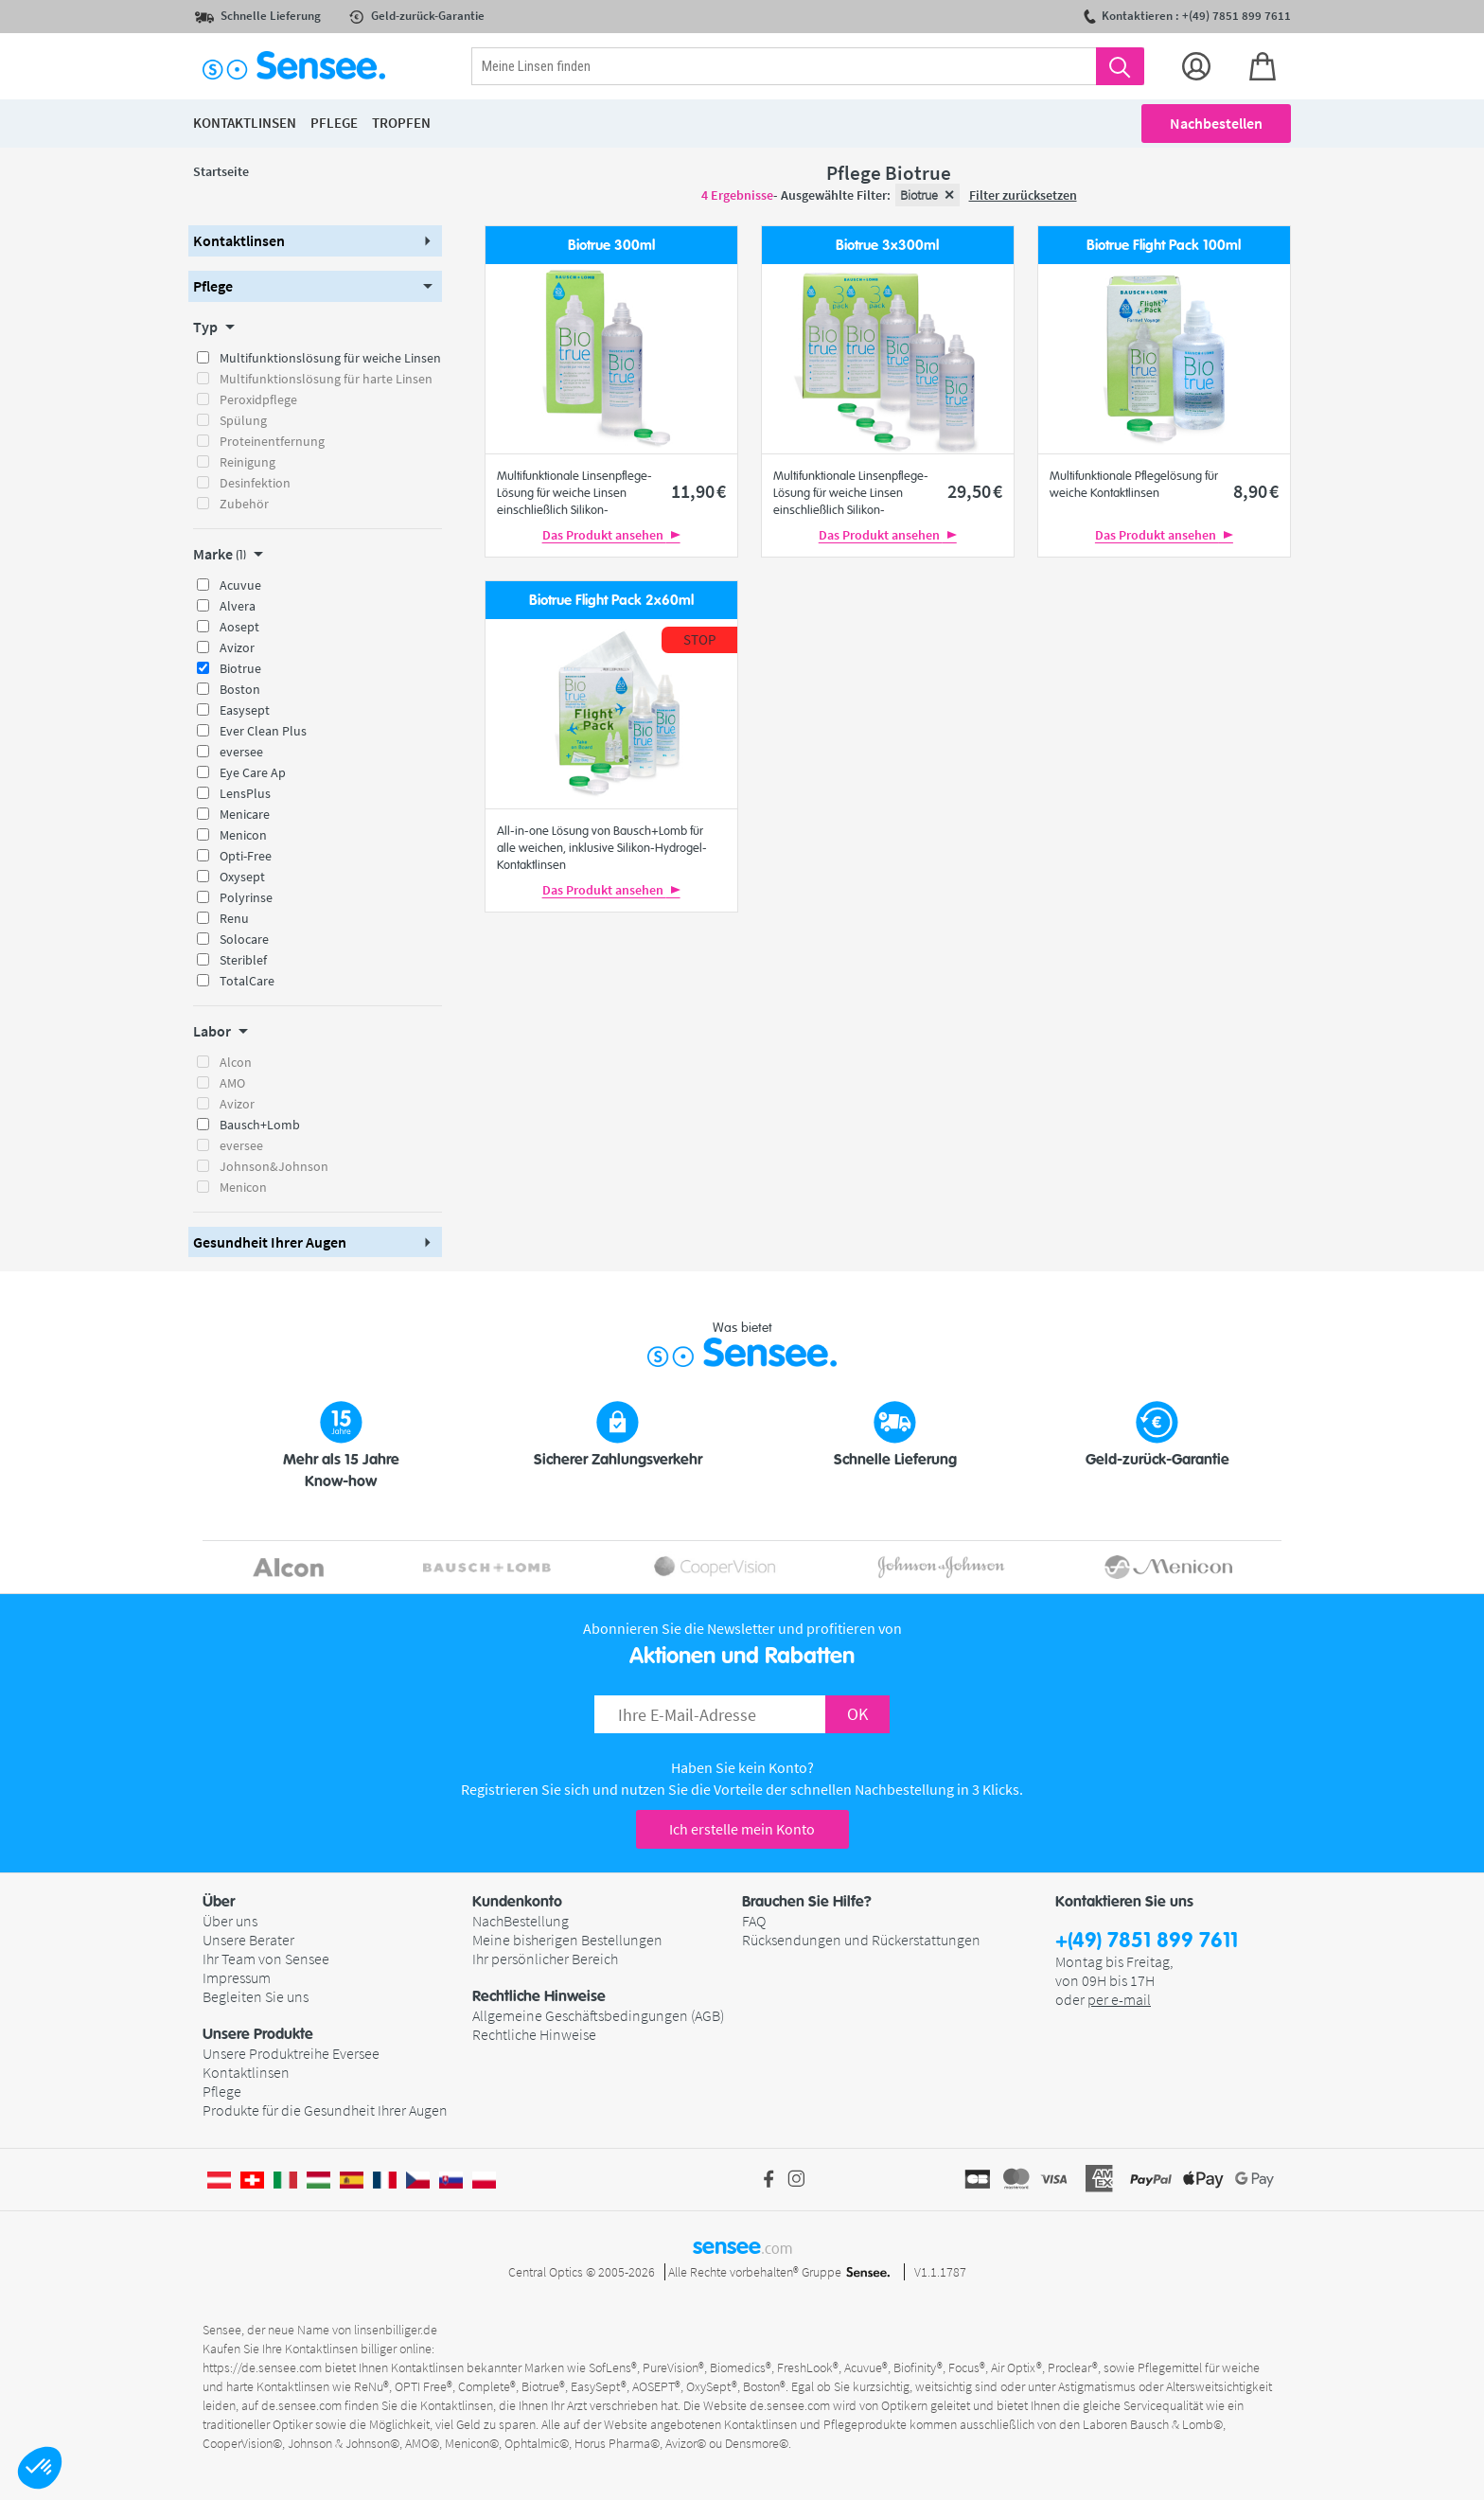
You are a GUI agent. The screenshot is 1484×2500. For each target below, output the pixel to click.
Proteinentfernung (272, 441)
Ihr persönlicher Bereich (545, 1958)
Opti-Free (246, 855)
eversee (241, 751)
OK (857, 1714)
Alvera (238, 605)
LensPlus (245, 793)
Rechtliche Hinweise (534, 2034)
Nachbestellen (1216, 123)
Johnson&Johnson (274, 1166)
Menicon (243, 834)
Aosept (239, 626)
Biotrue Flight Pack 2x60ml (611, 601)
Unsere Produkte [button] (258, 2034)
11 (698, 491)
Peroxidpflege (258, 399)
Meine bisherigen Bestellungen (567, 1939)
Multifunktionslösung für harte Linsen (326, 378)
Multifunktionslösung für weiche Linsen (330, 357)
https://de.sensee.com (262, 2367)
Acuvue (240, 585)
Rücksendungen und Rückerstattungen (861, 1939)
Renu (234, 918)
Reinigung (247, 461)
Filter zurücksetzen (1023, 195)
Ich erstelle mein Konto (742, 1828)
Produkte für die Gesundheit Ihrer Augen (325, 2110)
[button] (39, 2468)
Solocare (244, 939)
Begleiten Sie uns (256, 1996)
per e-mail (1119, 1999)
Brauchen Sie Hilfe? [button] (807, 1901)
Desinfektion (255, 482)
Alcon (236, 1062)
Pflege (222, 2091)
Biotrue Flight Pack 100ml (1163, 246)
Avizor (237, 647)
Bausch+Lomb (260, 1124)
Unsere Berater (248, 1939)
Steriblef (243, 959)
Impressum (237, 1977)
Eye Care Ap (253, 772)
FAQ (754, 1920)
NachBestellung (520, 1920)
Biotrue (240, 668)
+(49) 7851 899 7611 (1146, 1941)
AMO (232, 1082)
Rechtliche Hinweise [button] (539, 1996)
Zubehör (244, 503)
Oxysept (242, 876)
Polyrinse (246, 897)
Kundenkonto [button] (517, 1901)
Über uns (230, 1920)
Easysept (245, 709)
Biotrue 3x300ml (887, 246)
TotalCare (247, 980)
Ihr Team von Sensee (266, 1958)
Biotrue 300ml (611, 246)
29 (974, 491)
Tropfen (401, 123)
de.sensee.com (301, 2405)
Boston (240, 689)
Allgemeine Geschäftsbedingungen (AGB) (598, 2015)
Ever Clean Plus (263, 730)
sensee (742, 2246)
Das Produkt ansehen (611, 534)
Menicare (245, 814)
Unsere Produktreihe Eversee (291, 2053)
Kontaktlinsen (246, 2072)
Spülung (243, 420)
